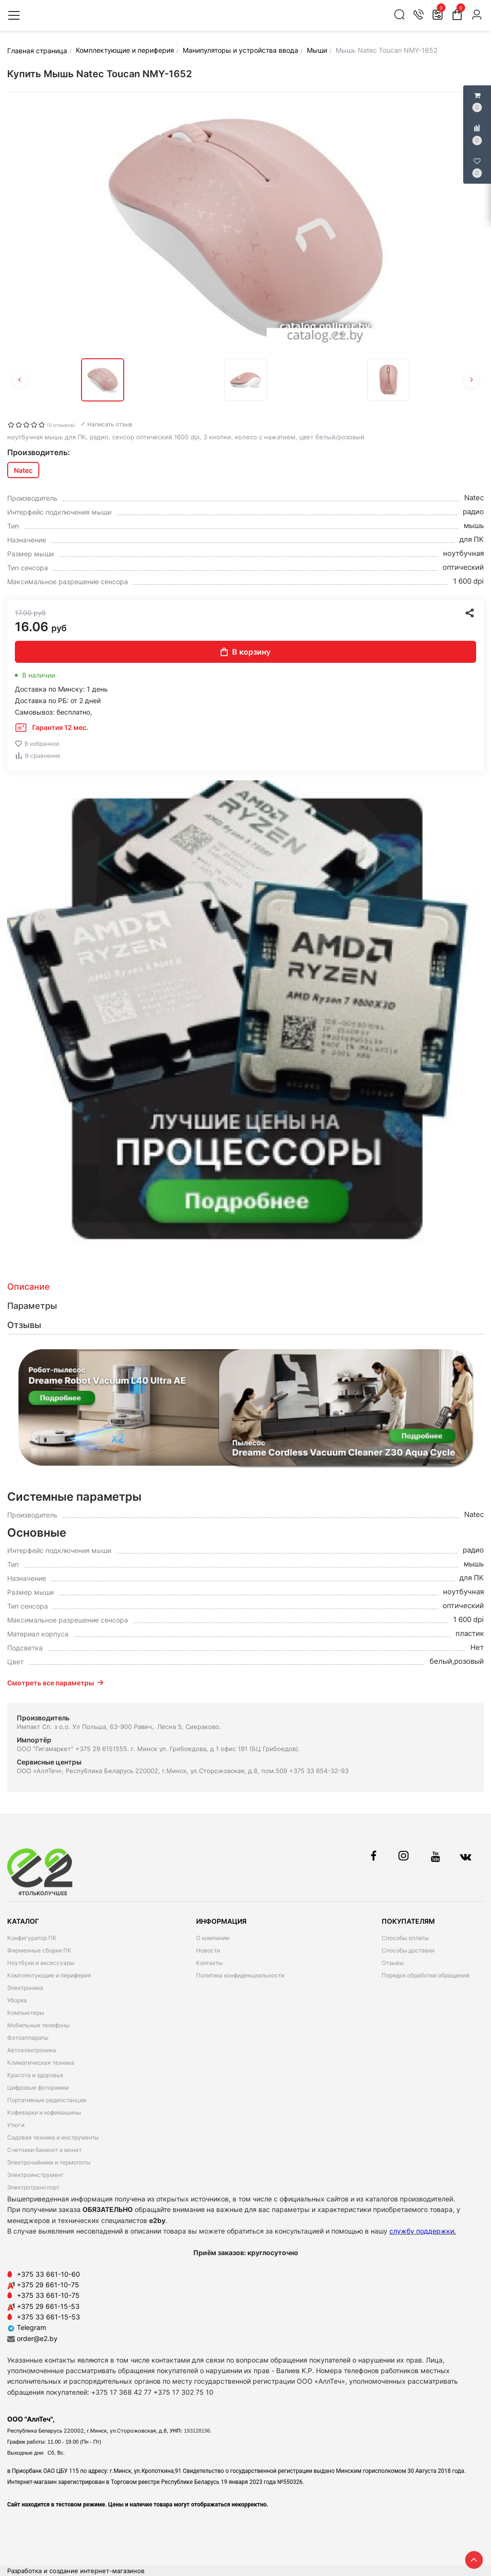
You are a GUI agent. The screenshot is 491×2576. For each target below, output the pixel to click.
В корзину (245, 652)
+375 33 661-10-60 (48, 2274)
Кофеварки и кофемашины (44, 2112)
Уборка (17, 2000)
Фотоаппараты (27, 2037)
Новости (208, 1950)
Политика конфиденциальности (240, 1975)
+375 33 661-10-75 (48, 2295)
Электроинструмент (35, 2174)
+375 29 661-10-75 (48, 2285)
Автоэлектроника (31, 2050)
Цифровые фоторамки (38, 2087)
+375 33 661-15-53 (48, 2317)
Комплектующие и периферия (49, 1975)
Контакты (209, 1962)
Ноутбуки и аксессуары (40, 1962)
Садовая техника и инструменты (53, 2137)
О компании (212, 1937)
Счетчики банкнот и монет (44, 2149)
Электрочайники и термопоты (49, 2162)
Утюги (15, 2125)
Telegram (26, 2327)
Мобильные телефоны (38, 2025)
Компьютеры (25, 2012)
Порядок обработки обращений (425, 1975)
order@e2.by (37, 2338)
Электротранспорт (33, 2187)
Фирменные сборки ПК (39, 1950)
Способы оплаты (405, 1937)
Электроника (25, 1987)
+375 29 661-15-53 (48, 2306)
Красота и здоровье (35, 2075)
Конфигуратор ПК (32, 1937)
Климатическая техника (40, 2062)
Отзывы (393, 1962)
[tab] (245, 1286)
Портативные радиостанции (46, 2100)
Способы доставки (408, 1950)
